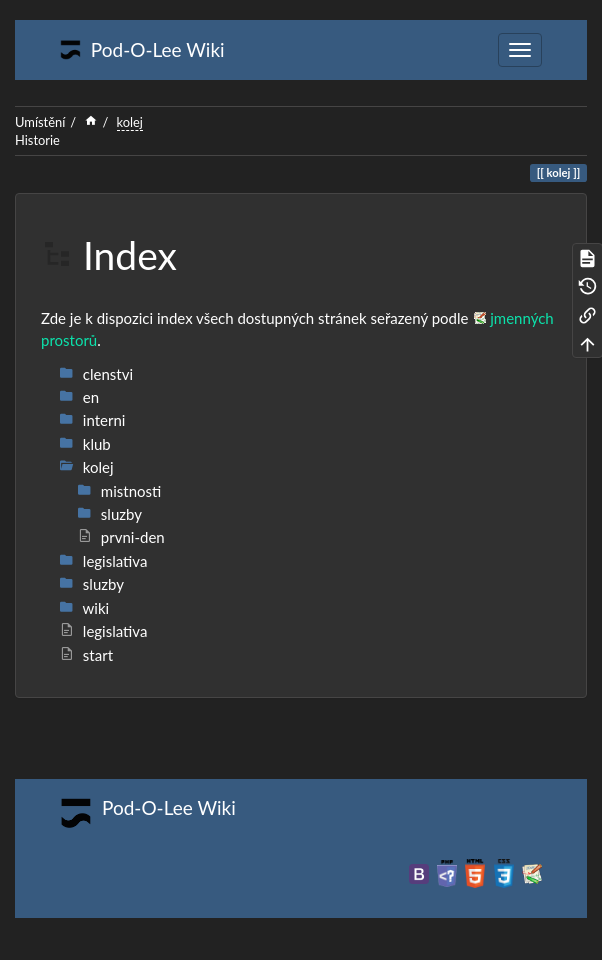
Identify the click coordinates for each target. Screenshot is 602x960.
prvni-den (121, 537)
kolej (130, 122)
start (86, 655)
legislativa (103, 631)
